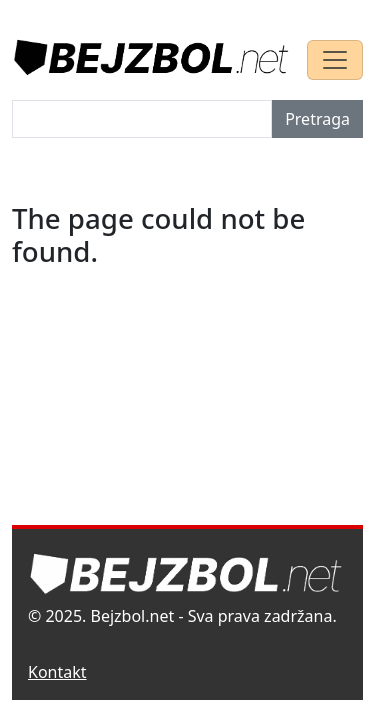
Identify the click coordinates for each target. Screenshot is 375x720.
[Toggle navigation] (335, 60)
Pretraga (317, 119)
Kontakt (57, 672)
